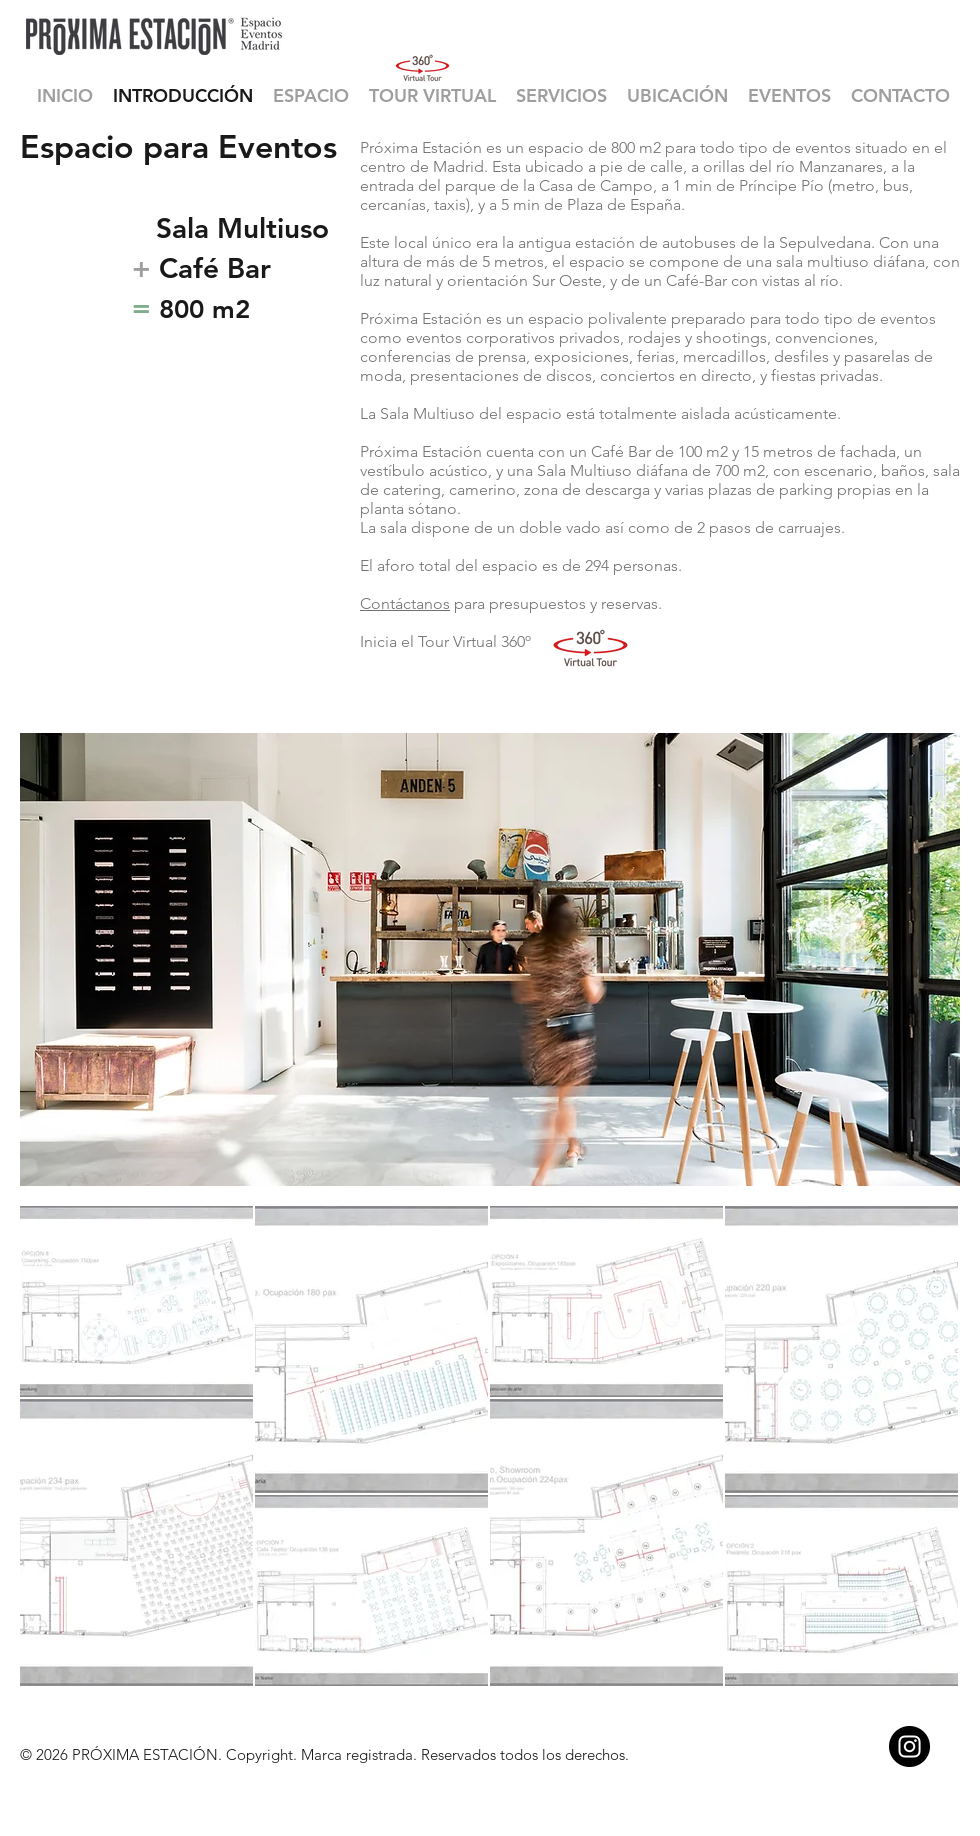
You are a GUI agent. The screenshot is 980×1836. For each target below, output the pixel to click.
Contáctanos (405, 603)
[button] (311, 96)
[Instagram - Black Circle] (909, 1746)
